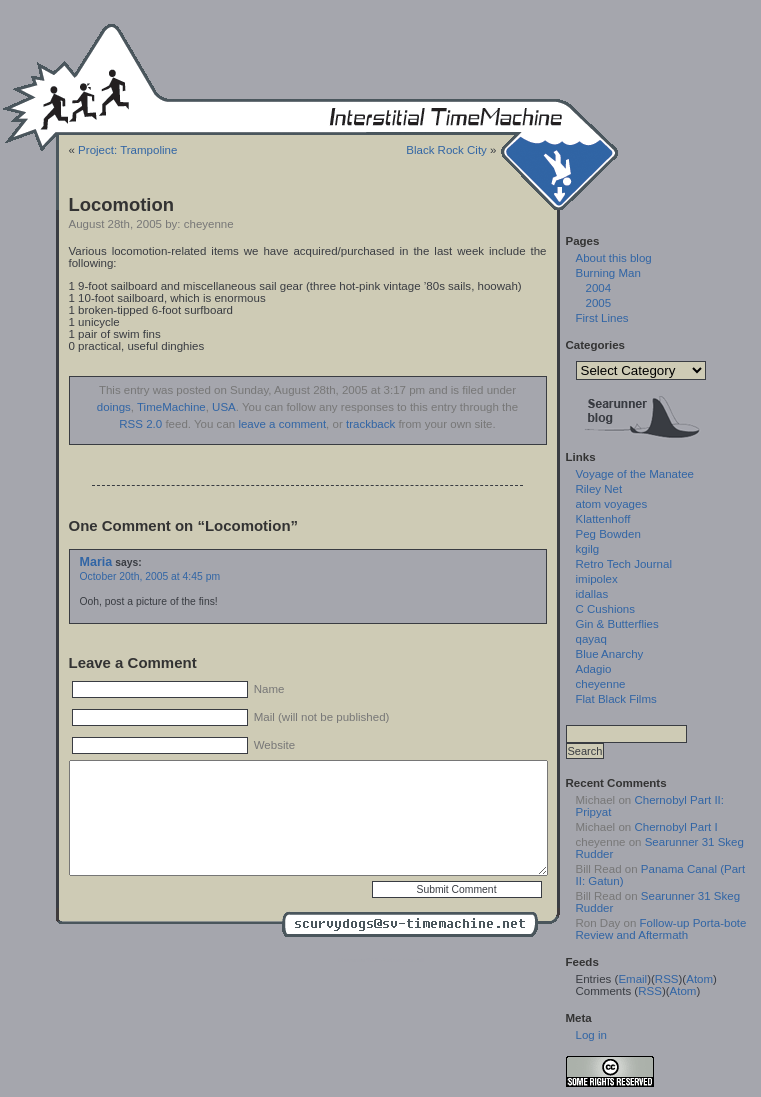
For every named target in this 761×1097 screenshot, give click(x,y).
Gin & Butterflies (617, 624)
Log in (591, 1035)
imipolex (597, 579)
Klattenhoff (603, 519)
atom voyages (612, 504)
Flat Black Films (616, 699)
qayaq (591, 639)
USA (224, 407)
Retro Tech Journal (624, 564)
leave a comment (282, 424)
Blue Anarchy (610, 654)
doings (114, 407)
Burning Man (608, 273)
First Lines (602, 318)
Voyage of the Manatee (635, 474)
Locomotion (121, 204)
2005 (599, 303)
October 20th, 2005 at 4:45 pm (150, 576)
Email (632, 979)
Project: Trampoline (127, 150)
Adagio (594, 669)
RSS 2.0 (140, 424)
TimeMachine (171, 407)
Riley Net (599, 489)
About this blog (614, 258)
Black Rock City (446, 150)
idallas (592, 594)
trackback (370, 424)
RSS (667, 979)
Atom (699, 979)
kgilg (588, 549)
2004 (599, 288)
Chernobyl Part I (675, 827)
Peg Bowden (608, 534)
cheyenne (601, 684)
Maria (96, 562)
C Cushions (606, 609)
